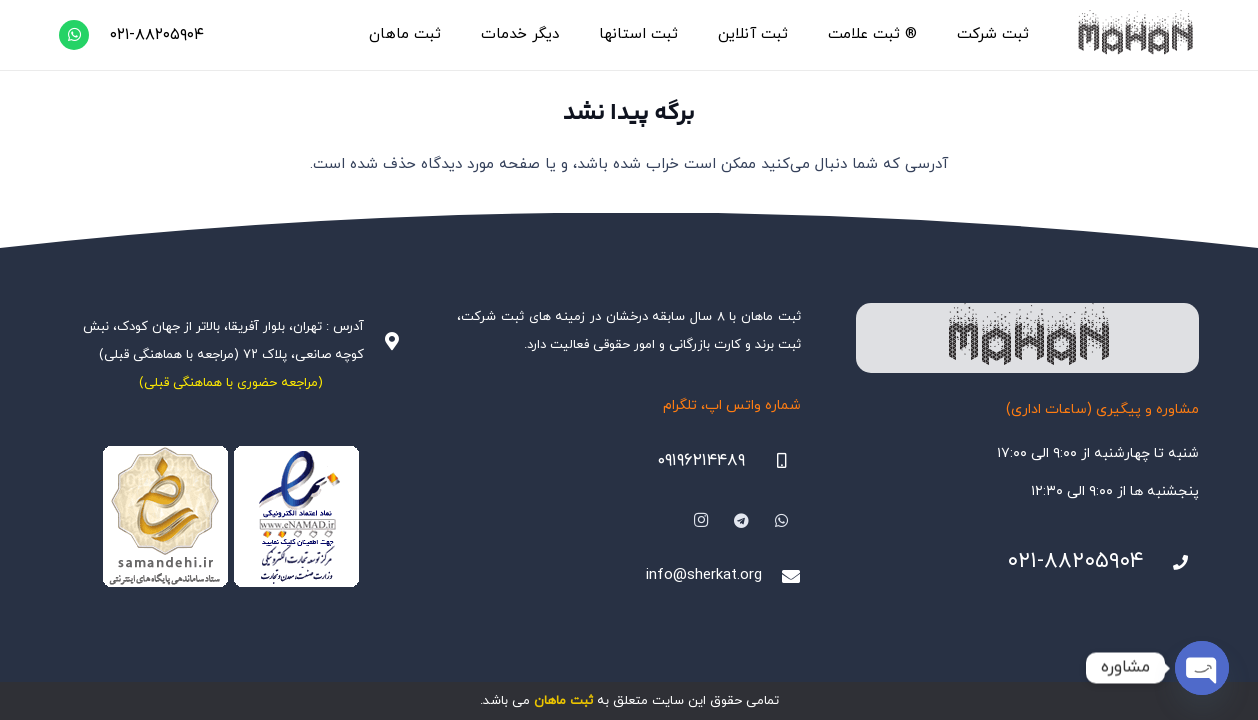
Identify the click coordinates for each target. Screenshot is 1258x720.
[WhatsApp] (74, 35)
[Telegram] (742, 521)
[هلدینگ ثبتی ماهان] (1134, 35)
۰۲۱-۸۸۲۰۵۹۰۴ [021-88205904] (1075, 561)
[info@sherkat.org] (781, 576)
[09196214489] (773, 461)
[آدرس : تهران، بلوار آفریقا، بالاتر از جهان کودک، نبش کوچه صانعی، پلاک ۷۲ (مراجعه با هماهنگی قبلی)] (383, 341)
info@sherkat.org (704, 575)
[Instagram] (701, 521)
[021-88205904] (1172, 563)
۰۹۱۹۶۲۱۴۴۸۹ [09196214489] (701, 461)
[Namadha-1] (230, 517)
